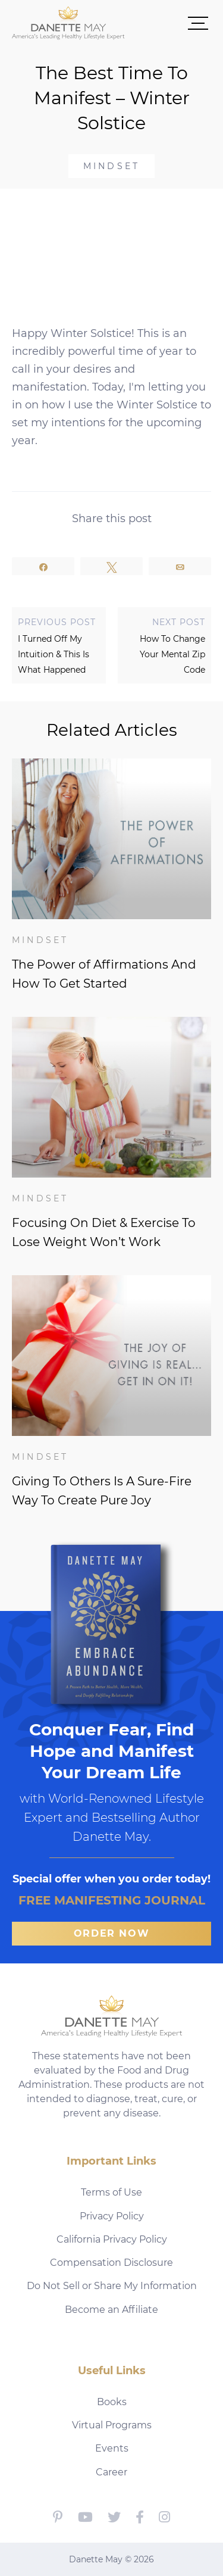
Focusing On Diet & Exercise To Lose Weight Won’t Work (104, 1232)
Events (111, 2448)
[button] (168, 23)
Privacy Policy (112, 2216)
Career (111, 2472)
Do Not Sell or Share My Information (112, 2285)
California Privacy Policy (111, 2239)
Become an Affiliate (111, 2309)
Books (112, 2402)
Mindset (111, 166)
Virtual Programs (112, 2425)
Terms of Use (111, 2192)
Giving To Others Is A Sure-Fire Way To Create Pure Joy (101, 1490)
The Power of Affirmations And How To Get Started (104, 974)
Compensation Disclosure (111, 2262)
